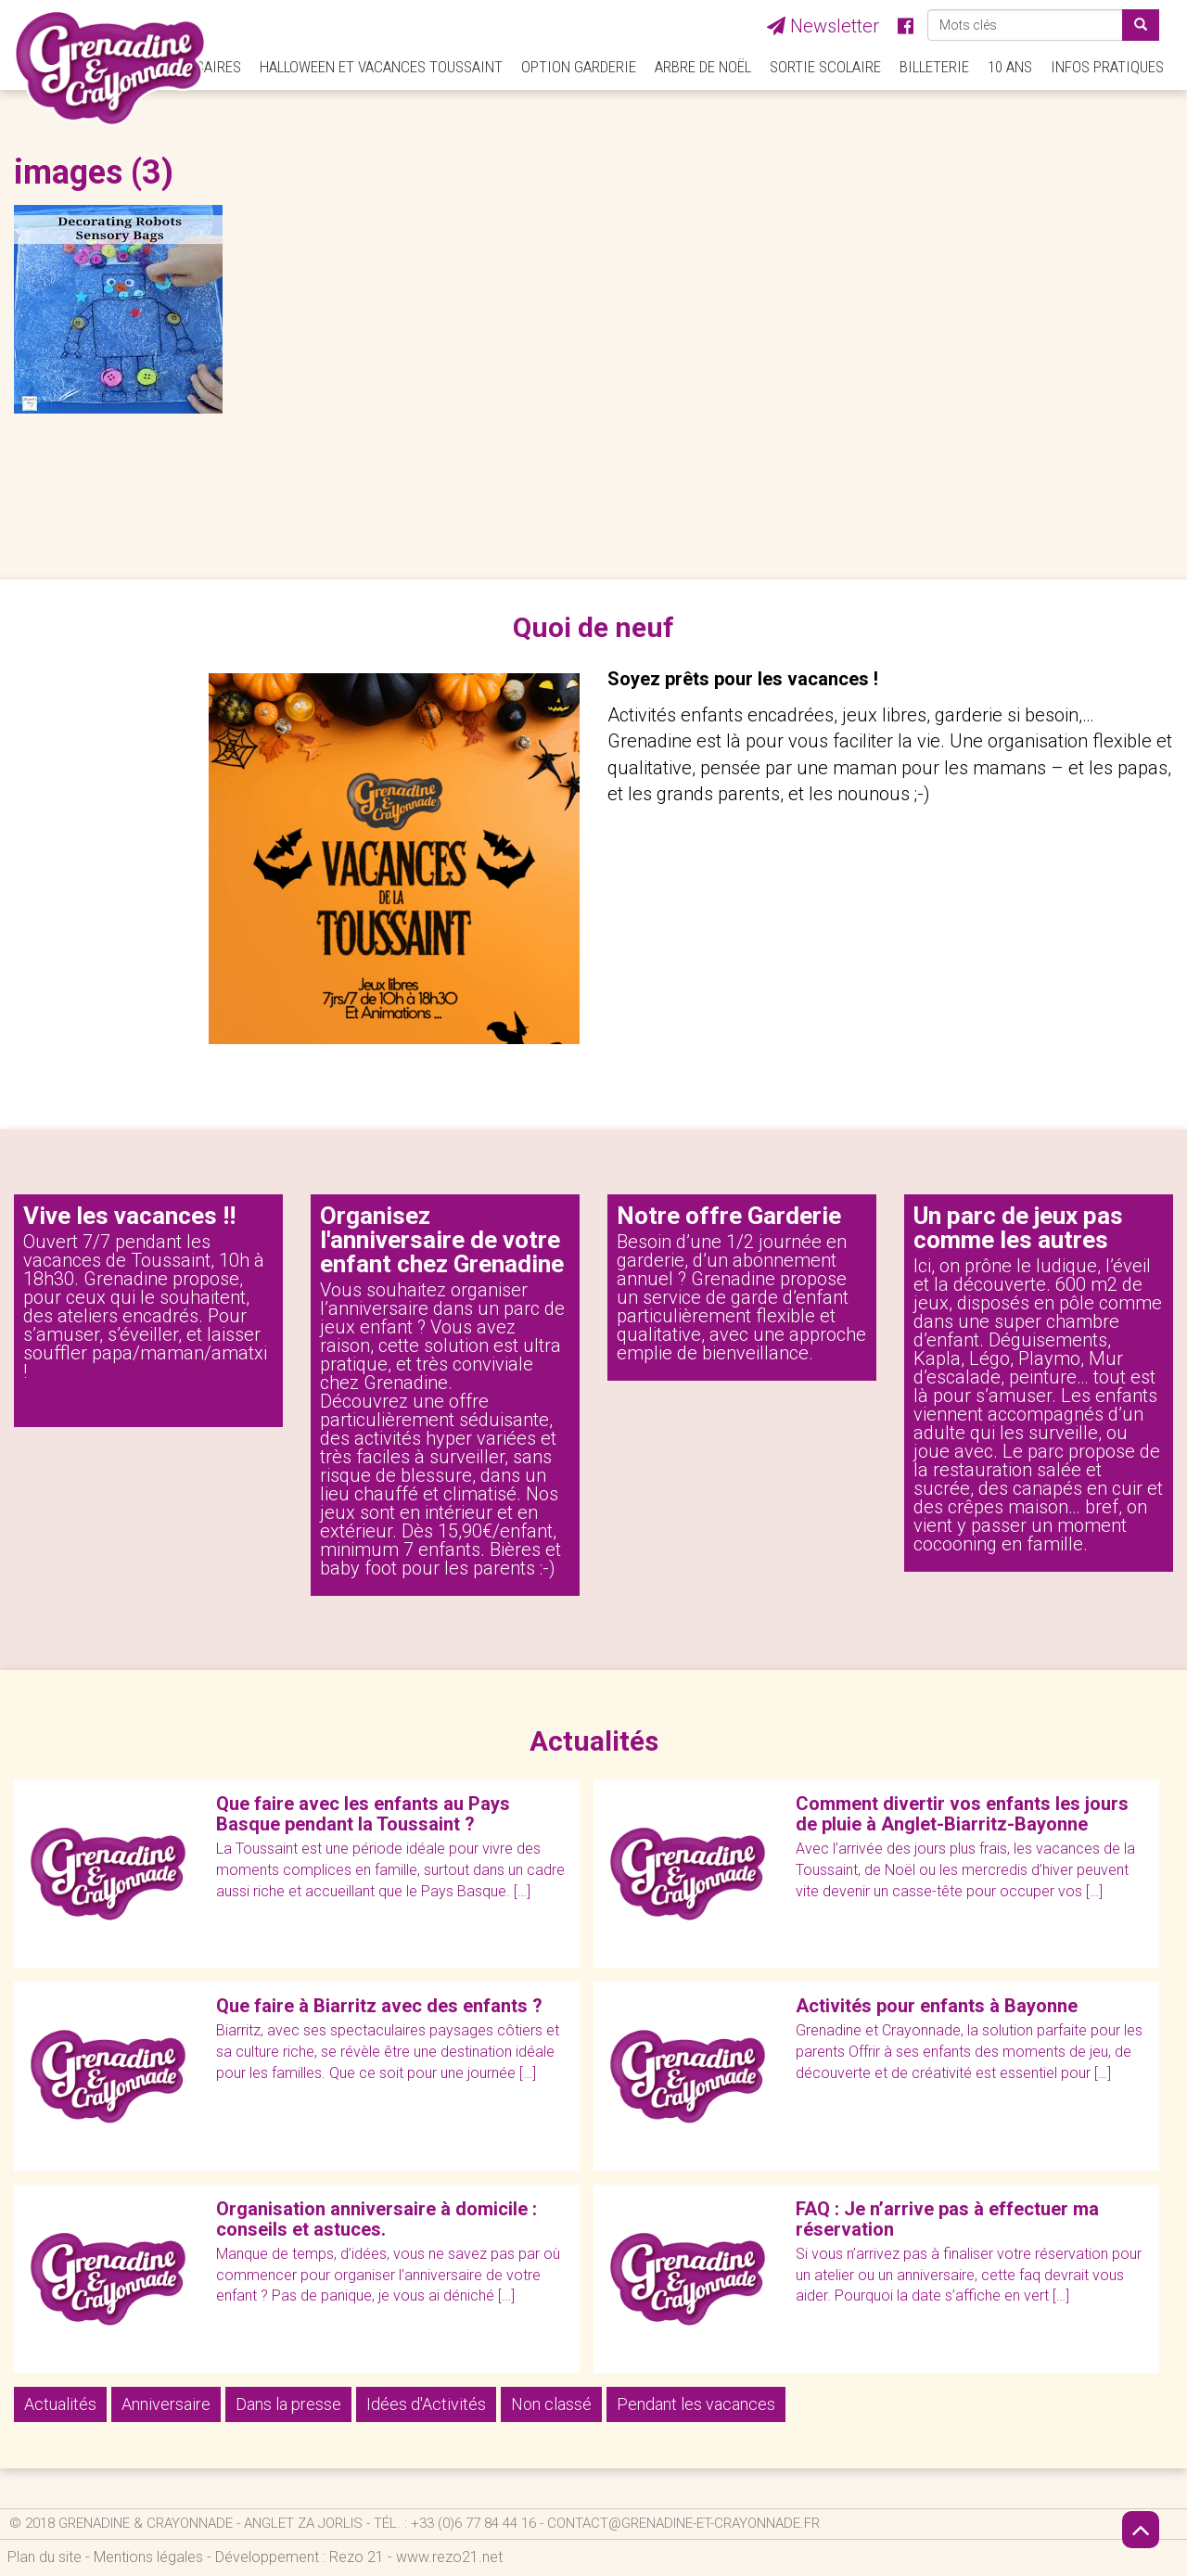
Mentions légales (148, 2557)
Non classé (551, 2404)
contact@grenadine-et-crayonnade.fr (683, 2523)
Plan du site (44, 2557)
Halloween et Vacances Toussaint (381, 66)
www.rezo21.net (449, 2557)
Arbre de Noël (703, 66)
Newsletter (823, 26)
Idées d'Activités (426, 2404)
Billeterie (934, 66)
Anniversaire (166, 2404)
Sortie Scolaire (825, 66)
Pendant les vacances (696, 2404)
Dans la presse (288, 2404)
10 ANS (1010, 66)
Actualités (60, 2404)
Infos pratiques (1107, 66)
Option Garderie (578, 66)
